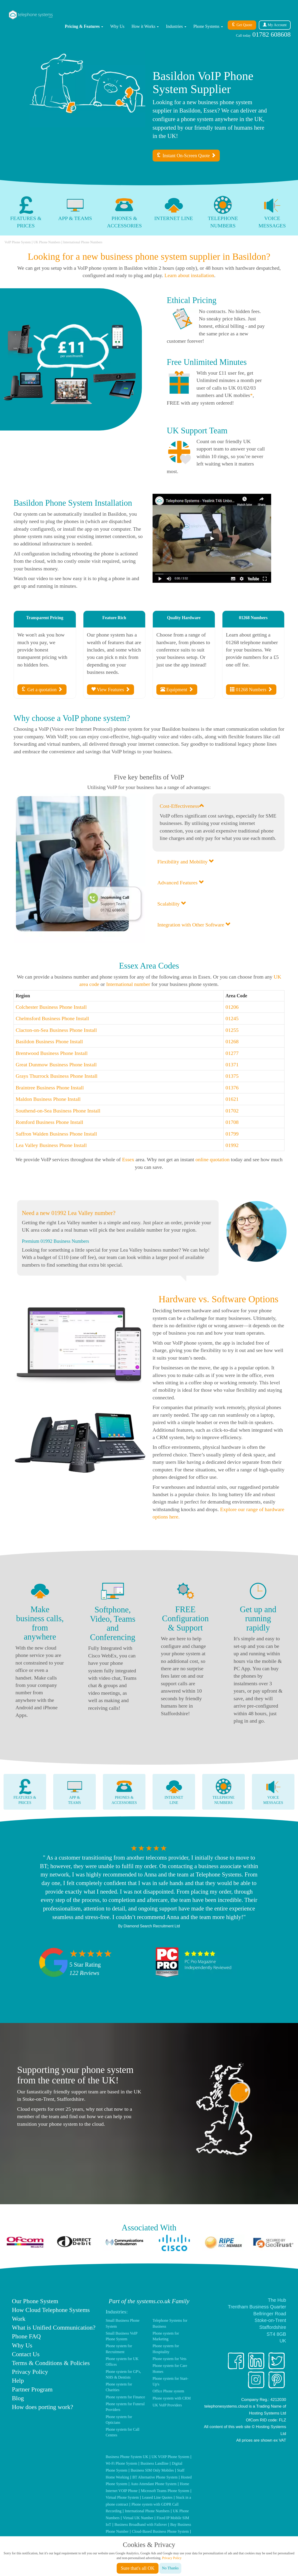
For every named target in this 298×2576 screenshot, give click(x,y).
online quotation (212, 1159)
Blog (18, 2398)
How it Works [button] (145, 26)
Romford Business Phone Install (49, 1122)
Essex (128, 1159)
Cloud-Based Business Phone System (160, 2531)
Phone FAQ (26, 2336)
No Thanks (170, 2568)
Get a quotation (41, 689)
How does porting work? (42, 2407)
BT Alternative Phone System (155, 2477)
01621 (232, 1099)
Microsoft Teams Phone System (165, 2491)
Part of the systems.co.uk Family (149, 2301)
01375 (232, 1076)
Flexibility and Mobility (185, 862)
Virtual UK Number (138, 2518)
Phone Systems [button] (208, 26)
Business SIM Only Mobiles (152, 2470)
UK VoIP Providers (167, 2405)
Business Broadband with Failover (141, 2524)
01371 (232, 1065)
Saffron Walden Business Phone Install (56, 1134)
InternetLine (173, 1791)
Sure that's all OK (137, 2568)
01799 (232, 1134)
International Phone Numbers (82, 242)
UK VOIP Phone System (170, 2457)
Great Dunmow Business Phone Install (56, 1065)
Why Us (117, 26)
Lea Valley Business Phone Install (51, 1145)
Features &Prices (25, 1791)
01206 (232, 1007)
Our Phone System (35, 2301)
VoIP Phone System (18, 242)
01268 (232, 1041)
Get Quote (242, 25)
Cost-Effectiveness (182, 806)
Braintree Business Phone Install (50, 1088)
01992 (232, 1145)
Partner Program (32, 2389)
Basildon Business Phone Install (49, 1041)
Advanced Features (180, 883)
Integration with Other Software (194, 925)
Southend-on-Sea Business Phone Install (58, 1111)
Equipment (176, 689)
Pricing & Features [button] (84, 26)
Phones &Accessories (124, 1791)
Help (18, 2380)
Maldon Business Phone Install (48, 1099)
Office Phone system (168, 2391)
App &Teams (74, 1791)
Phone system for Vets (169, 2359)
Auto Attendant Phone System (154, 2484)
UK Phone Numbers (47, 242)
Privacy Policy (30, 2371)
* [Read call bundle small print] (251, 395)
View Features (110, 689)
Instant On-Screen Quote (186, 155)
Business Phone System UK (127, 2457)
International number (128, 984)
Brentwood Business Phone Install (52, 1053)
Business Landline (154, 2463)
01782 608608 (263, 34)
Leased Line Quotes (157, 2497)
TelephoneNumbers (223, 1791)
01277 (232, 1053)
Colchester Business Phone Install (51, 1007)
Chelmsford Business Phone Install (52, 1018)
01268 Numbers (251, 689)
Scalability (171, 904)
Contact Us (25, 2354)
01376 (232, 1088)
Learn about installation (189, 275)
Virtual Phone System (122, 2497)
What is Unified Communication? (54, 2327)
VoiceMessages (273, 1791)
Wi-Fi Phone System (121, 2463)
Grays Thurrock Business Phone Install (56, 1076)
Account (275, 25)
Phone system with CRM (172, 2398)
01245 (232, 1018)
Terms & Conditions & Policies (51, 2363)
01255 (232, 1030)
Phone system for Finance (125, 2397)
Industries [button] (176, 26)
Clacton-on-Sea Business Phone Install (56, 1030)
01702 (232, 1111)
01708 (232, 1122)
